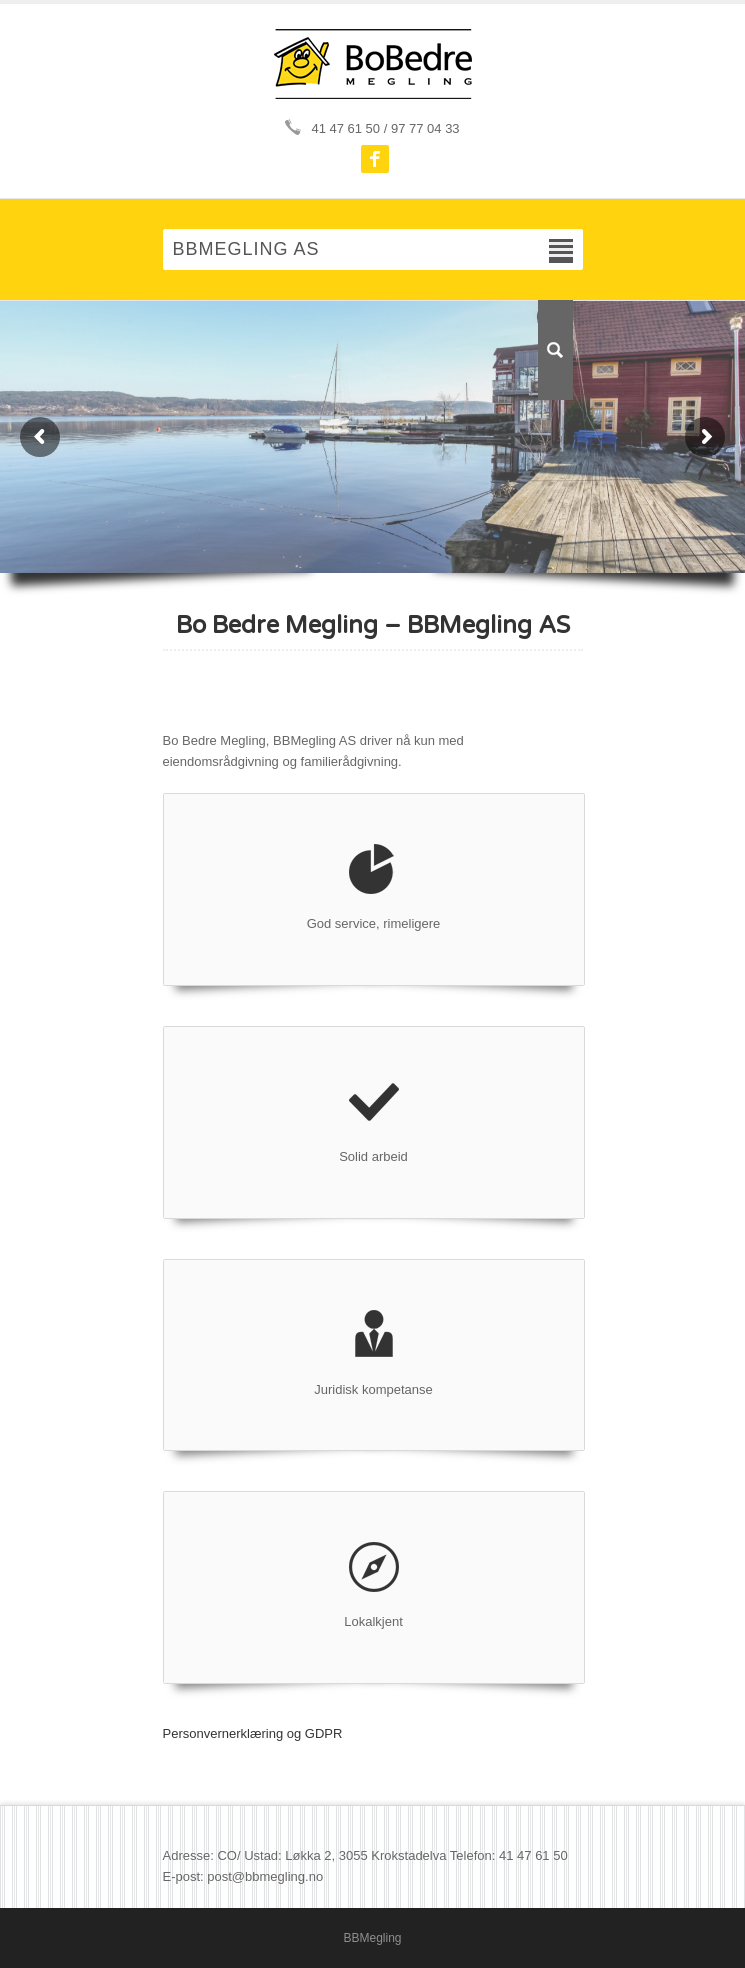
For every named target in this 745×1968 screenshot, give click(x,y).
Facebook (375, 159)
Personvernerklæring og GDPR (253, 1733)
